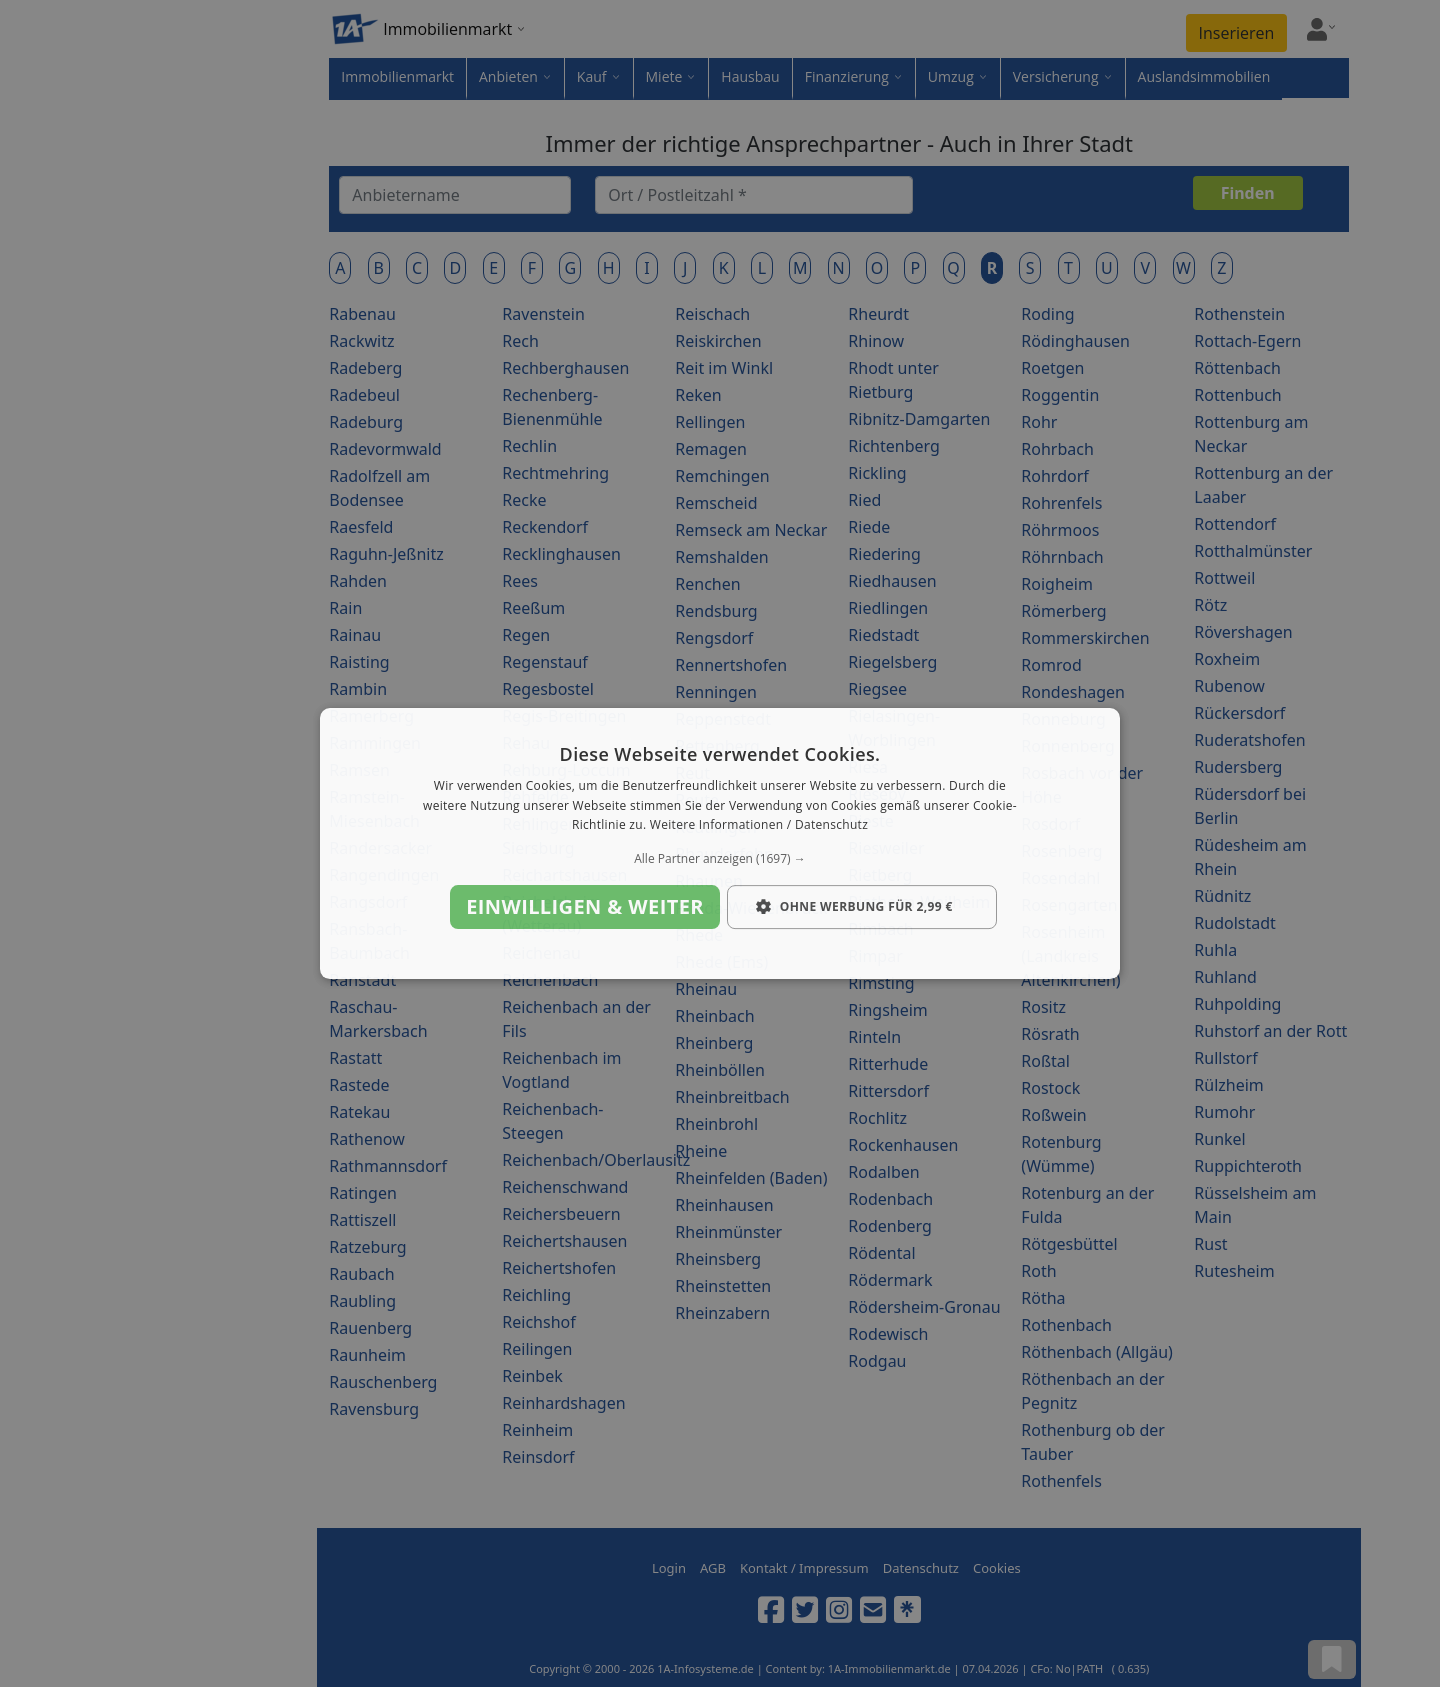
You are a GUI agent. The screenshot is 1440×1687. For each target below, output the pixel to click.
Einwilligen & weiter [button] (585, 906)
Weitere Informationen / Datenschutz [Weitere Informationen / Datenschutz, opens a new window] (759, 825)
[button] (720, 859)
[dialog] (720, 844)
